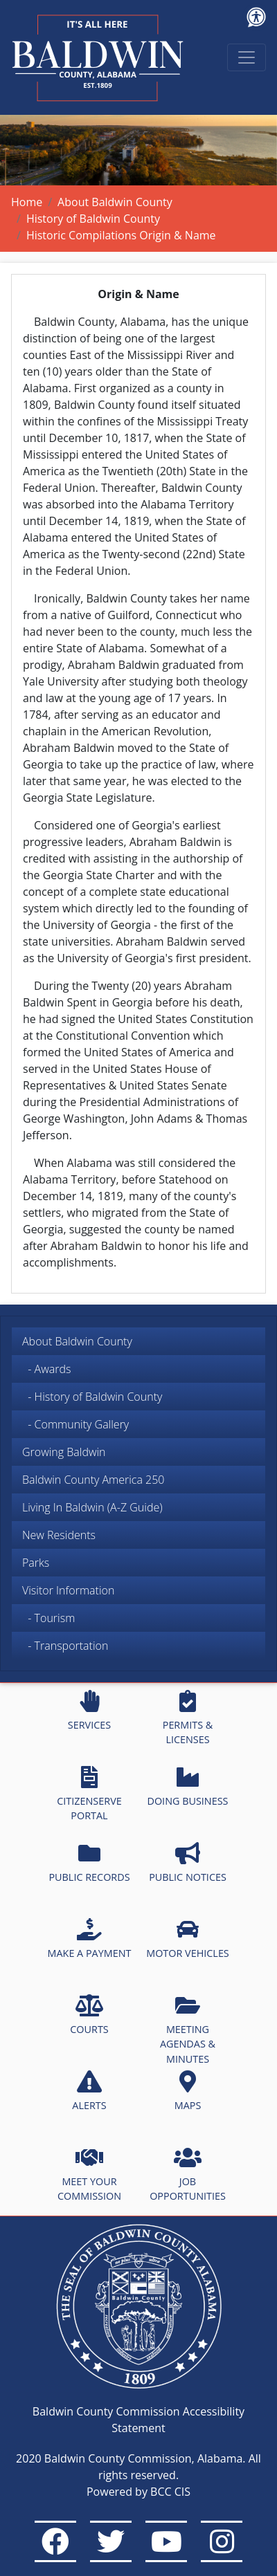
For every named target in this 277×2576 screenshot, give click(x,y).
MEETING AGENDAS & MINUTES (187, 2030)
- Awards (46, 1369)
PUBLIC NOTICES (187, 1863)
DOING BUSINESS (187, 1786)
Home (26, 202)
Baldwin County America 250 (93, 1479)
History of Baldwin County (93, 218)
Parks (35, 1562)
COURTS (89, 2015)
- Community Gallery (75, 1424)
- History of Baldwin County (92, 1396)
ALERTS (89, 2091)
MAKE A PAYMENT (90, 1939)
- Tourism (48, 1618)
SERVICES (89, 1710)
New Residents (59, 1535)
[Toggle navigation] (246, 57)
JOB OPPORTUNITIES (188, 2174)
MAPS (188, 2091)
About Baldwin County (114, 202)
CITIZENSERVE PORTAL (89, 1794)
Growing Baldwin (64, 1452)
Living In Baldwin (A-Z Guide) (92, 1507)
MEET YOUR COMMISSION (89, 2174)
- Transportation (65, 1645)
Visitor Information (68, 1590)
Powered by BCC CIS (138, 2491)
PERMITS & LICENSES (188, 1718)
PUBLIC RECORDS (88, 1863)
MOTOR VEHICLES (187, 1939)
